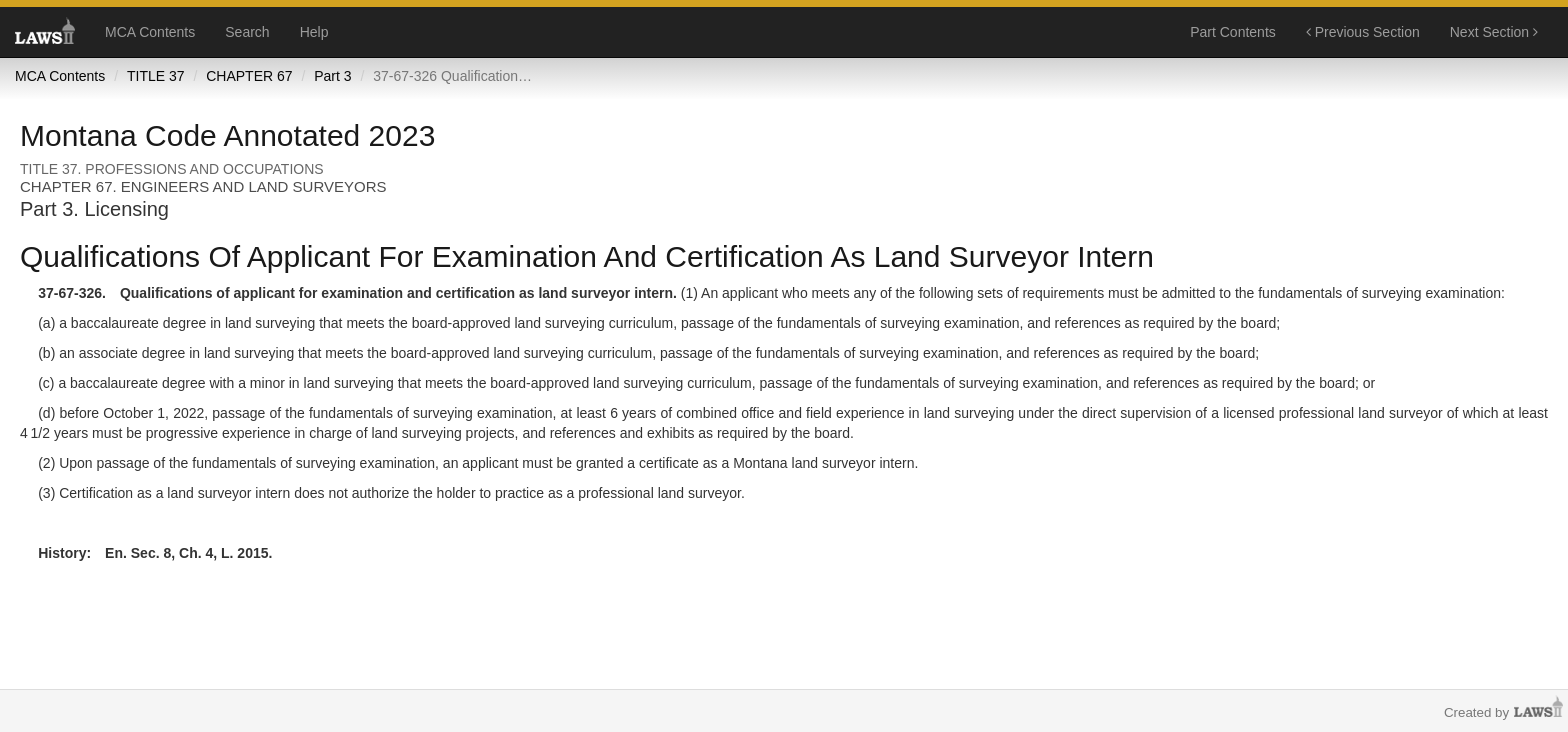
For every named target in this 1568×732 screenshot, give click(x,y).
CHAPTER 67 (249, 76)
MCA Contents (150, 32)
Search (247, 32)
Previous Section (1363, 32)
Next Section (1494, 32)
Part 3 (332, 76)
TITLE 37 (156, 76)
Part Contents (1233, 32)
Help (314, 32)
